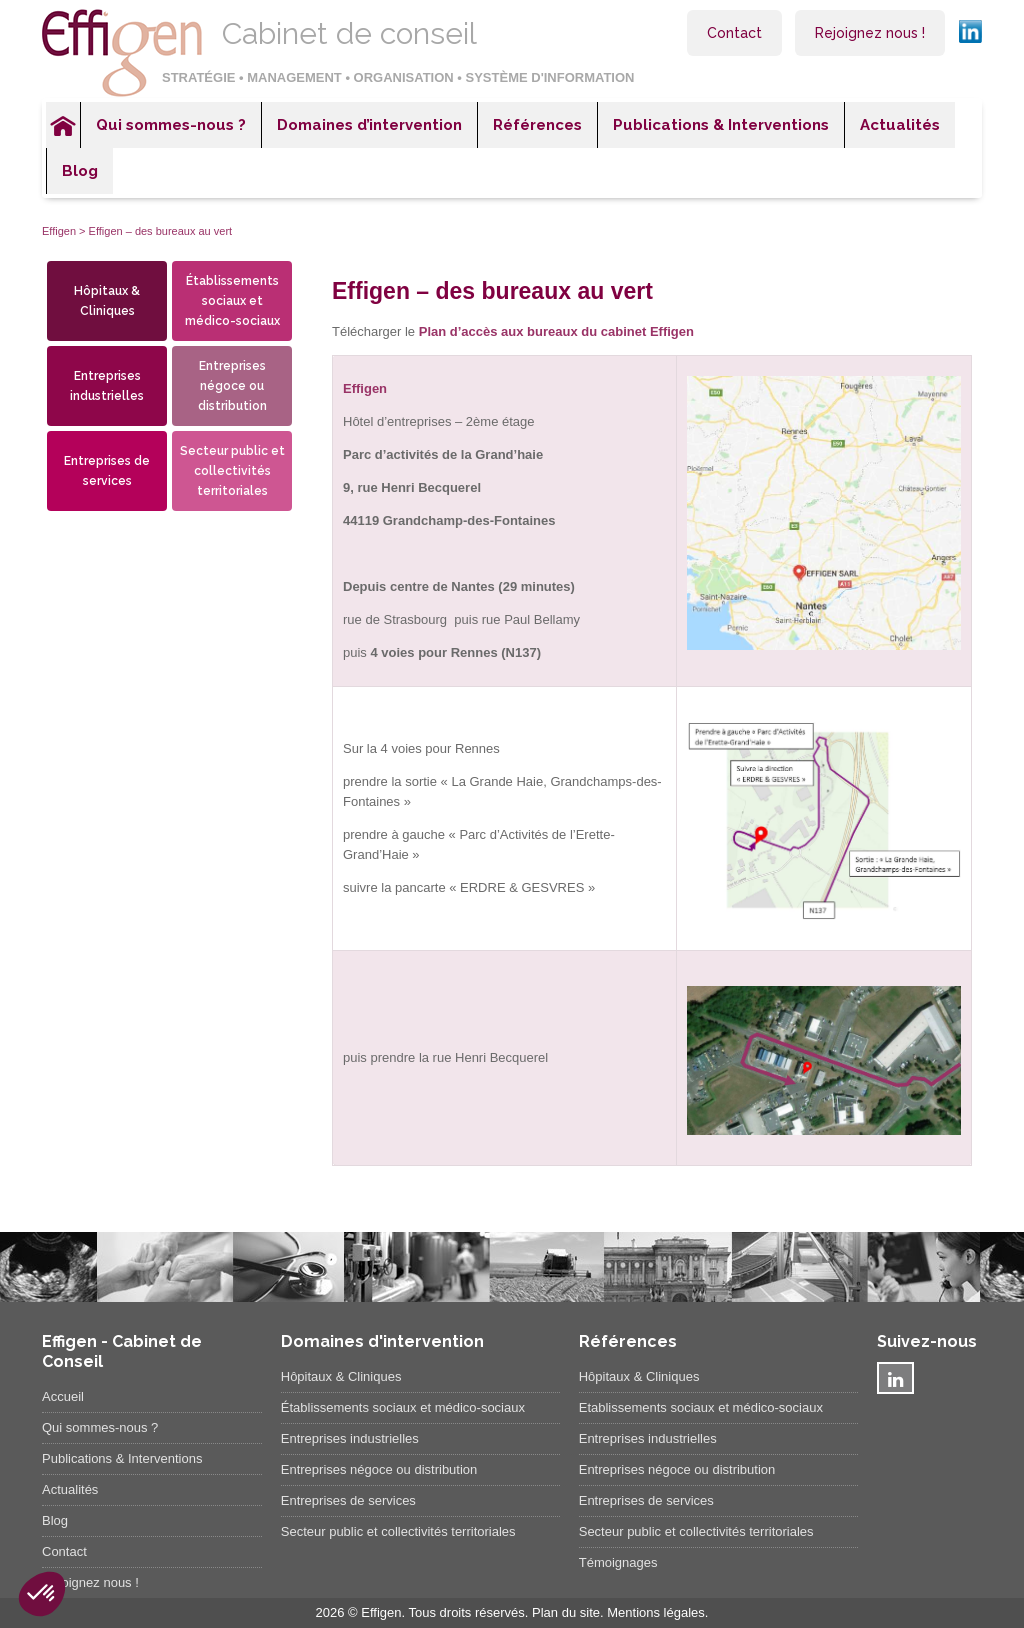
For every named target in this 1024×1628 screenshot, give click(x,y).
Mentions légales (656, 1612)
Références (537, 125)
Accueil (63, 125)
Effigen (59, 231)
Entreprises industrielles (107, 386)
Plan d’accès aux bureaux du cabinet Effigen (556, 331)
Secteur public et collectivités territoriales (232, 471)
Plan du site (566, 1612)
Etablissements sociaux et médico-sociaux (701, 1407)
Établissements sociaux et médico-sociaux (232, 301)
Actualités (900, 125)
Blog (80, 171)
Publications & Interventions (721, 125)
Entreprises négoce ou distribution (232, 386)
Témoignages (618, 1562)
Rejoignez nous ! (870, 33)
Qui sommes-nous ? (171, 125)
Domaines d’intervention (369, 125)
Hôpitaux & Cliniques (107, 301)
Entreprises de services (107, 471)
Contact (734, 33)
